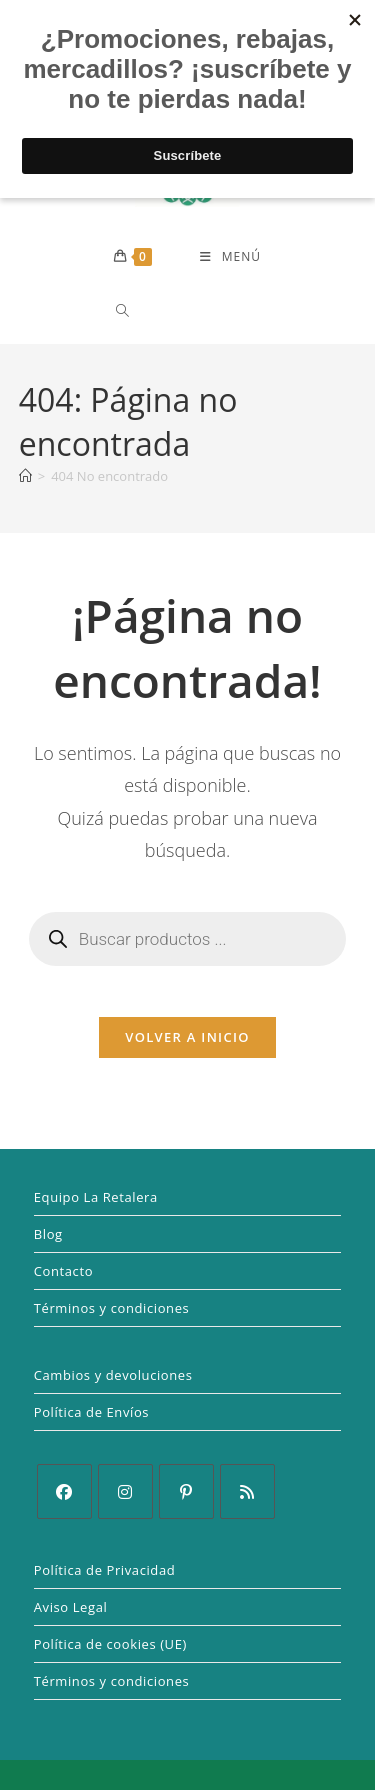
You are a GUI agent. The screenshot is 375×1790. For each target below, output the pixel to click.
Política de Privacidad (105, 1570)
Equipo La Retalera (96, 1197)
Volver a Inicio (187, 1037)
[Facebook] (64, 1491)
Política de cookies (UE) (110, 1644)
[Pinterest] (186, 1491)
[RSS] (247, 1491)
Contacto (63, 1271)
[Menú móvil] (230, 257)
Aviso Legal (71, 1607)
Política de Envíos (91, 1412)
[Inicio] (25, 476)
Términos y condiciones (112, 1308)
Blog (48, 1234)
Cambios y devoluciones (113, 1375)
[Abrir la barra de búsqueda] (116, 310)
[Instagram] (125, 1491)
